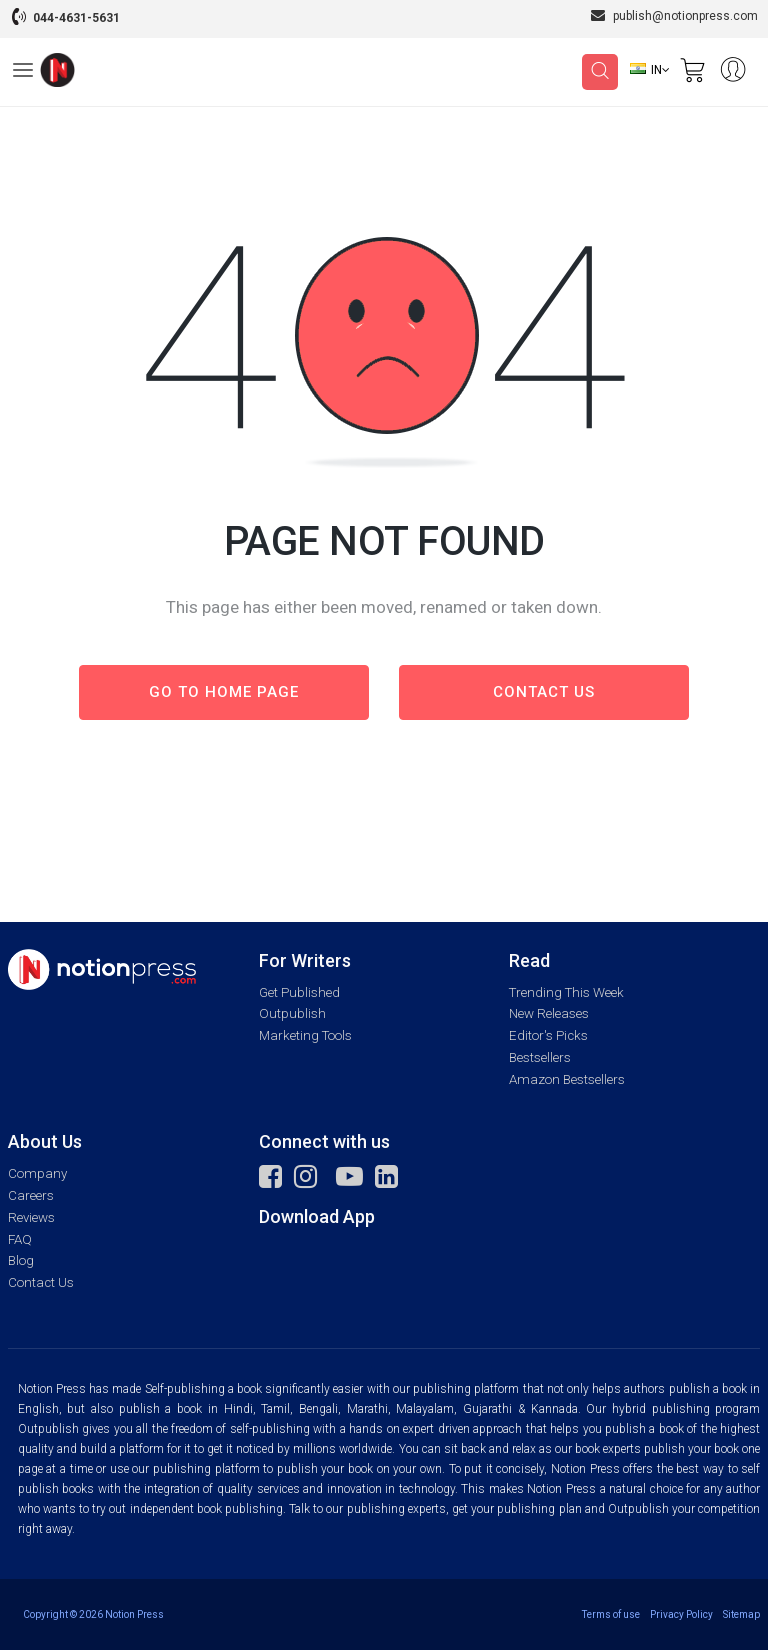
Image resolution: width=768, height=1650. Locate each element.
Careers (31, 1195)
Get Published (299, 992)
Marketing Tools (305, 1035)
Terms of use (611, 1614)
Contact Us (41, 1282)
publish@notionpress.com (674, 15)
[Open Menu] (23, 73)
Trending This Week (566, 992)
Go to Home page (224, 692)
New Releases (549, 1013)
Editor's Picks (548, 1035)
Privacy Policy (681, 1614)
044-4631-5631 (76, 18)
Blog (21, 1260)
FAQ (20, 1239)
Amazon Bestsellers (567, 1079)
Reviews (31, 1217)
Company (37, 1173)
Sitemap (741, 1614)
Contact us (544, 692)
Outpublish (292, 1013)
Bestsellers (540, 1057)
